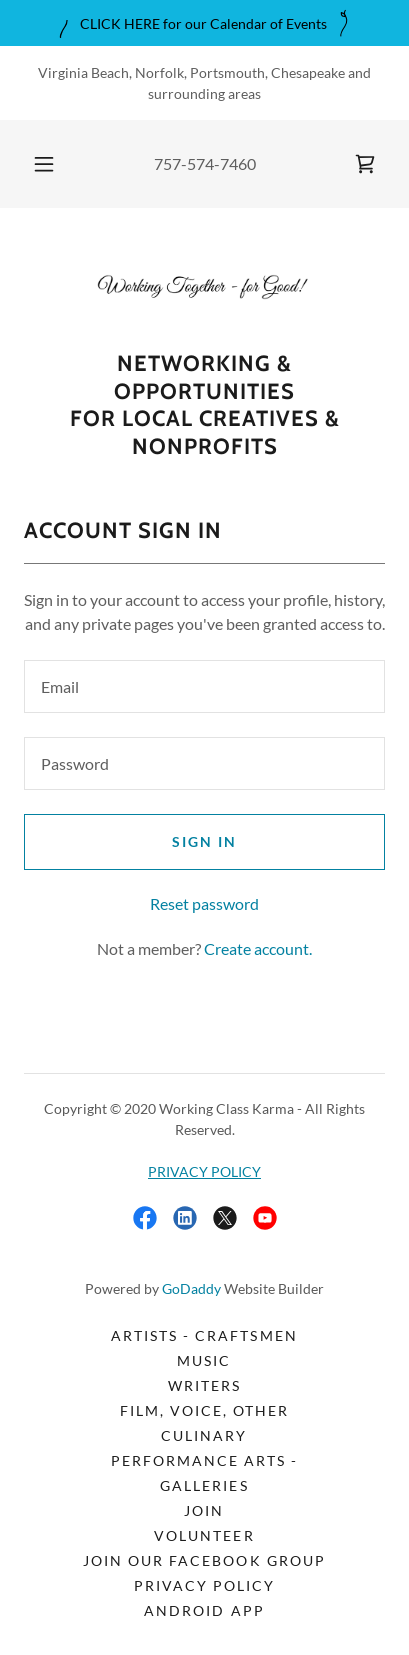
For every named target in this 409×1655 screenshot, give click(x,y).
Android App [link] (204, 1610)
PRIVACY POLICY (204, 1171)
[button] (44, 164)
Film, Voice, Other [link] (204, 1410)
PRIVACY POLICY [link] (204, 1585)
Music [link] (204, 1360)
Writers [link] (204, 1385)
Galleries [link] (204, 1485)
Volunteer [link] (204, 1535)
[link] (365, 164)
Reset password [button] (204, 903)
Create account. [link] (258, 948)
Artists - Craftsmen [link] (204, 1335)
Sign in (204, 841)
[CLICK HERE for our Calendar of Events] (204, 23)
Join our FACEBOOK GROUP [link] (204, 1560)
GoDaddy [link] (191, 1288)
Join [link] (204, 1510)
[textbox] (204, 686)
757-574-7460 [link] (205, 163)
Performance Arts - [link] (204, 1460)
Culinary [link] (204, 1435)
